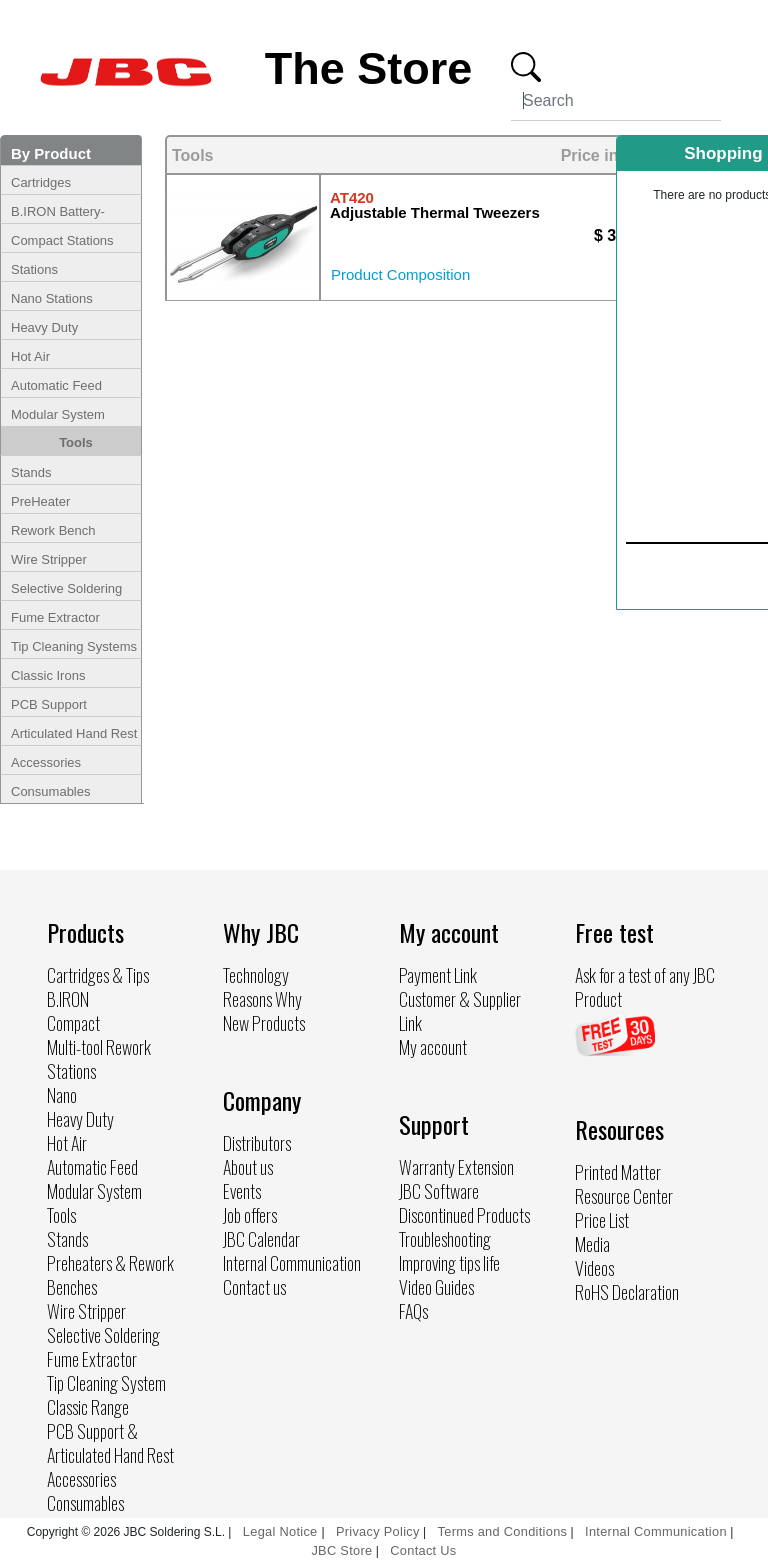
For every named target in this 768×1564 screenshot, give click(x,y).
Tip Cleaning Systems (74, 646)
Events (242, 1191)
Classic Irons (48, 675)
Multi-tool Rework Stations (99, 1059)
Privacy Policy (378, 1531)
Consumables (51, 791)
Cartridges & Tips (98, 975)
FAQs (413, 1311)
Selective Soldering (66, 588)
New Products (264, 1023)
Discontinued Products (464, 1215)
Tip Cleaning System (106, 1383)
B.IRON (68, 999)
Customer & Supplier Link (460, 1011)
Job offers (250, 1215)
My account (433, 1047)
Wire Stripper (49, 559)
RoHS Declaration (627, 1292)
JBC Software (439, 1191)
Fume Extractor (55, 617)
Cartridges (41, 182)
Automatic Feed (56, 385)
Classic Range (88, 1407)
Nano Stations (52, 298)
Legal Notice (282, 1531)
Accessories (46, 762)
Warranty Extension (456, 1167)
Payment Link (438, 975)
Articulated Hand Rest (74, 733)
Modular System (58, 414)
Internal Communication (292, 1263)
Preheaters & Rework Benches (110, 1275)
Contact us (254, 1287)
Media (592, 1244)
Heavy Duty (44, 327)
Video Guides (436, 1287)
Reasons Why (262, 999)
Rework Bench (53, 530)
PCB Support (49, 704)
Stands (31, 472)
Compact (73, 1023)
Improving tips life (449, 1263)
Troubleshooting (445, 1239)
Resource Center (624, 1196)
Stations (34, 269)
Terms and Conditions (503, 1531)
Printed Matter (618, 1172)
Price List (602, 1220)
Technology (256, 975)
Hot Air (30, 356)
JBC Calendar (261, 1239)
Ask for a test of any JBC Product (645, 987)
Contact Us (423, 1550)
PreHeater (40, 501)
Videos (594, 1268)
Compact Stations (62, 240)
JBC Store (341, 1550)
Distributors (257, 1143)
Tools (76, 442)
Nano (62, 1095)
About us (248, 1167)
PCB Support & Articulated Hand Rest (110, 1443)
